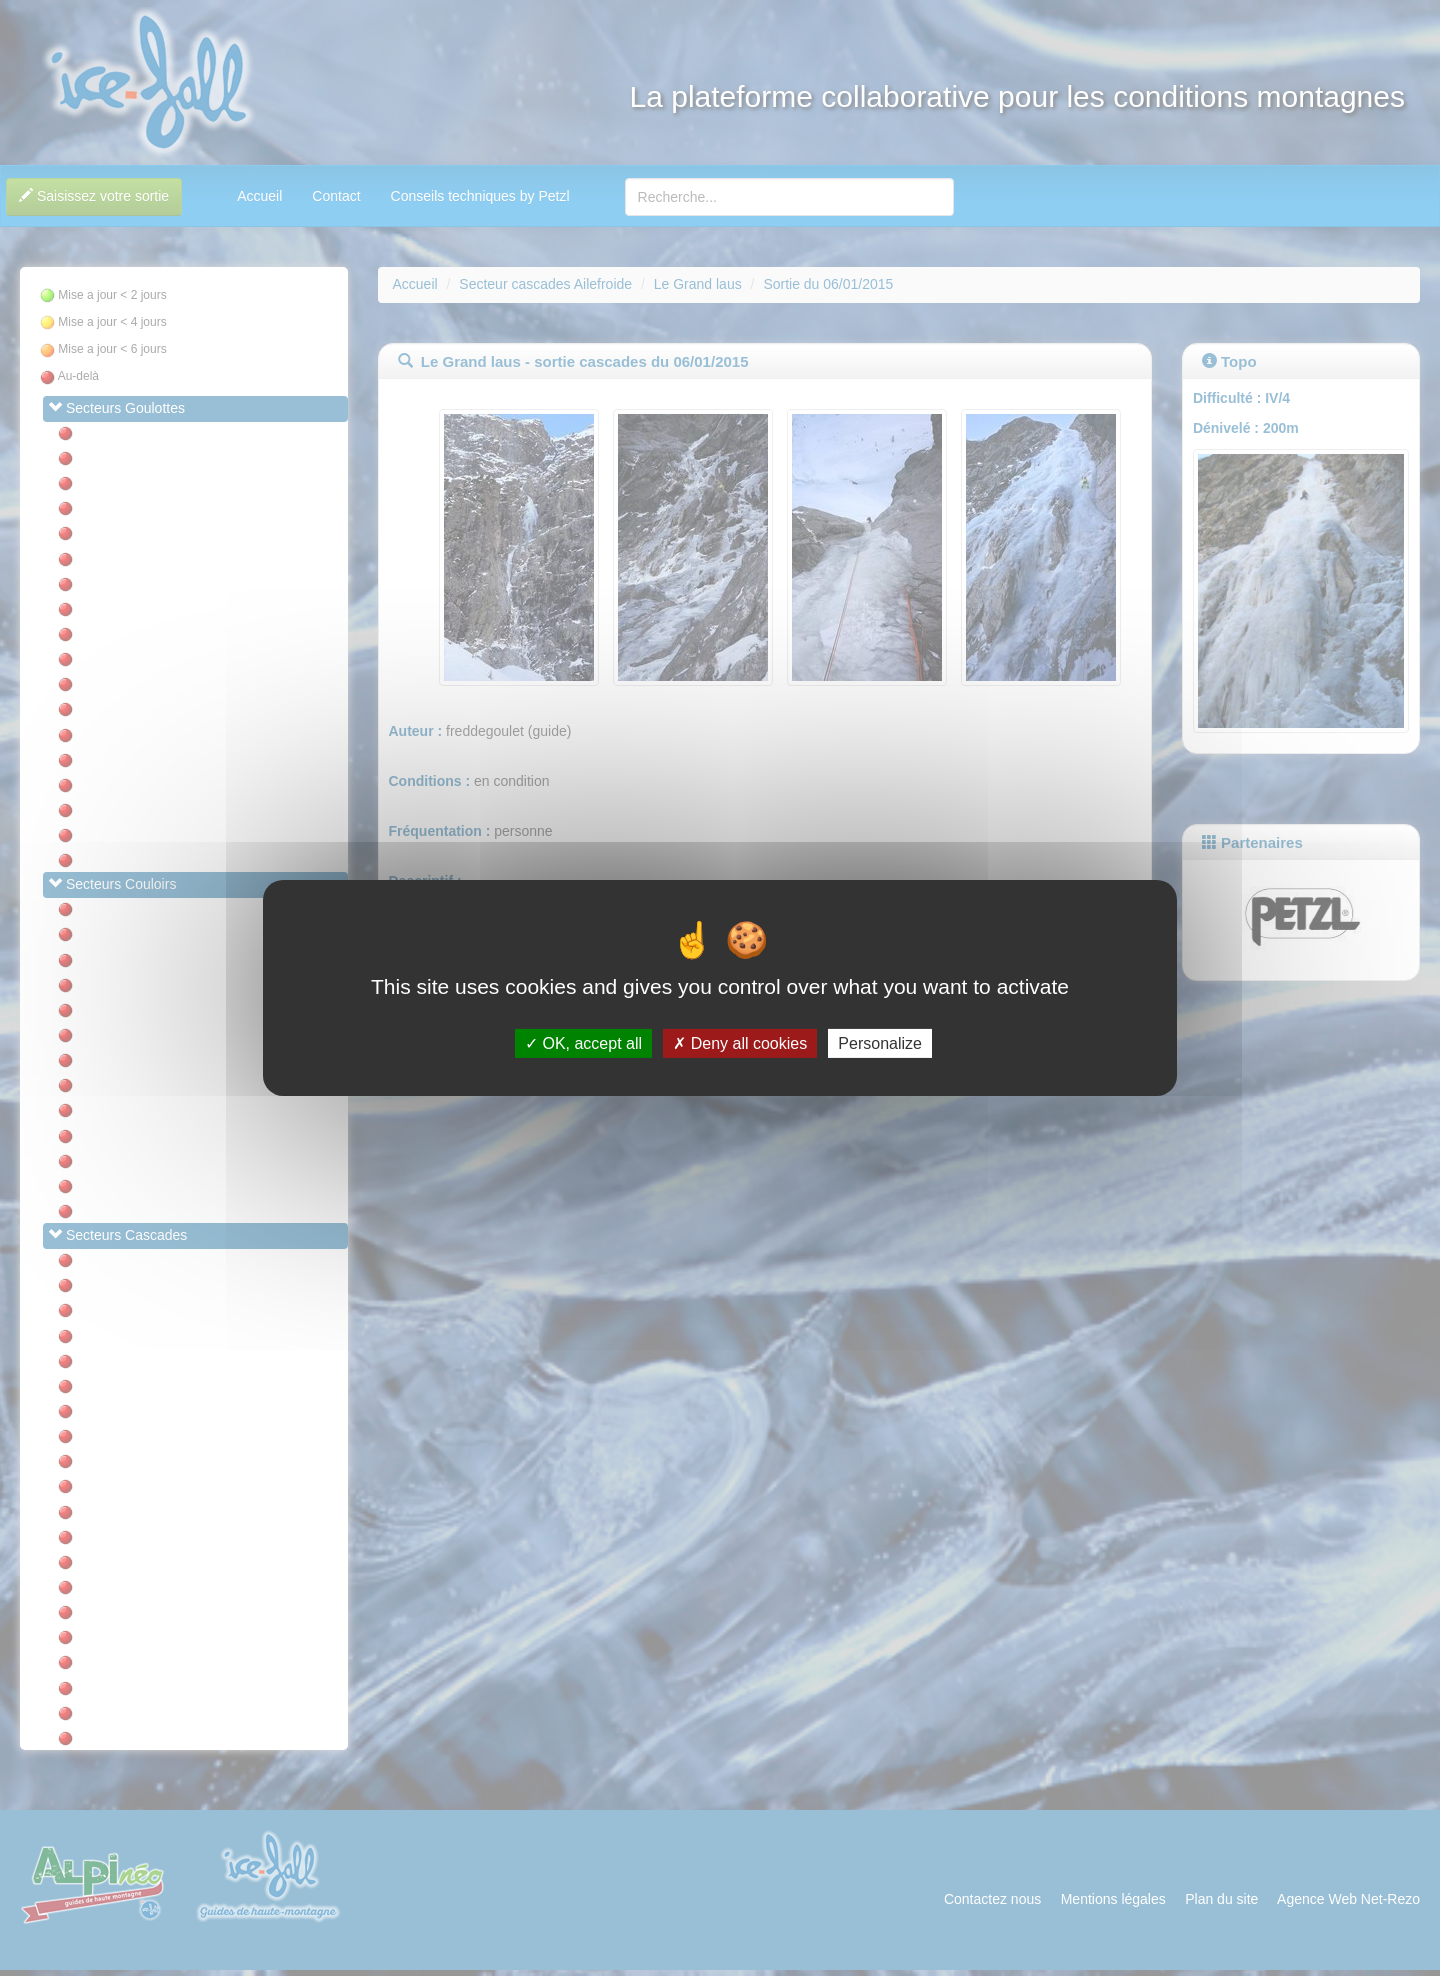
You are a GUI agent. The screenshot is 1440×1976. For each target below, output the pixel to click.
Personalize (880, 1043)
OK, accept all (583, 1043)
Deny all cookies (740, 1043)
